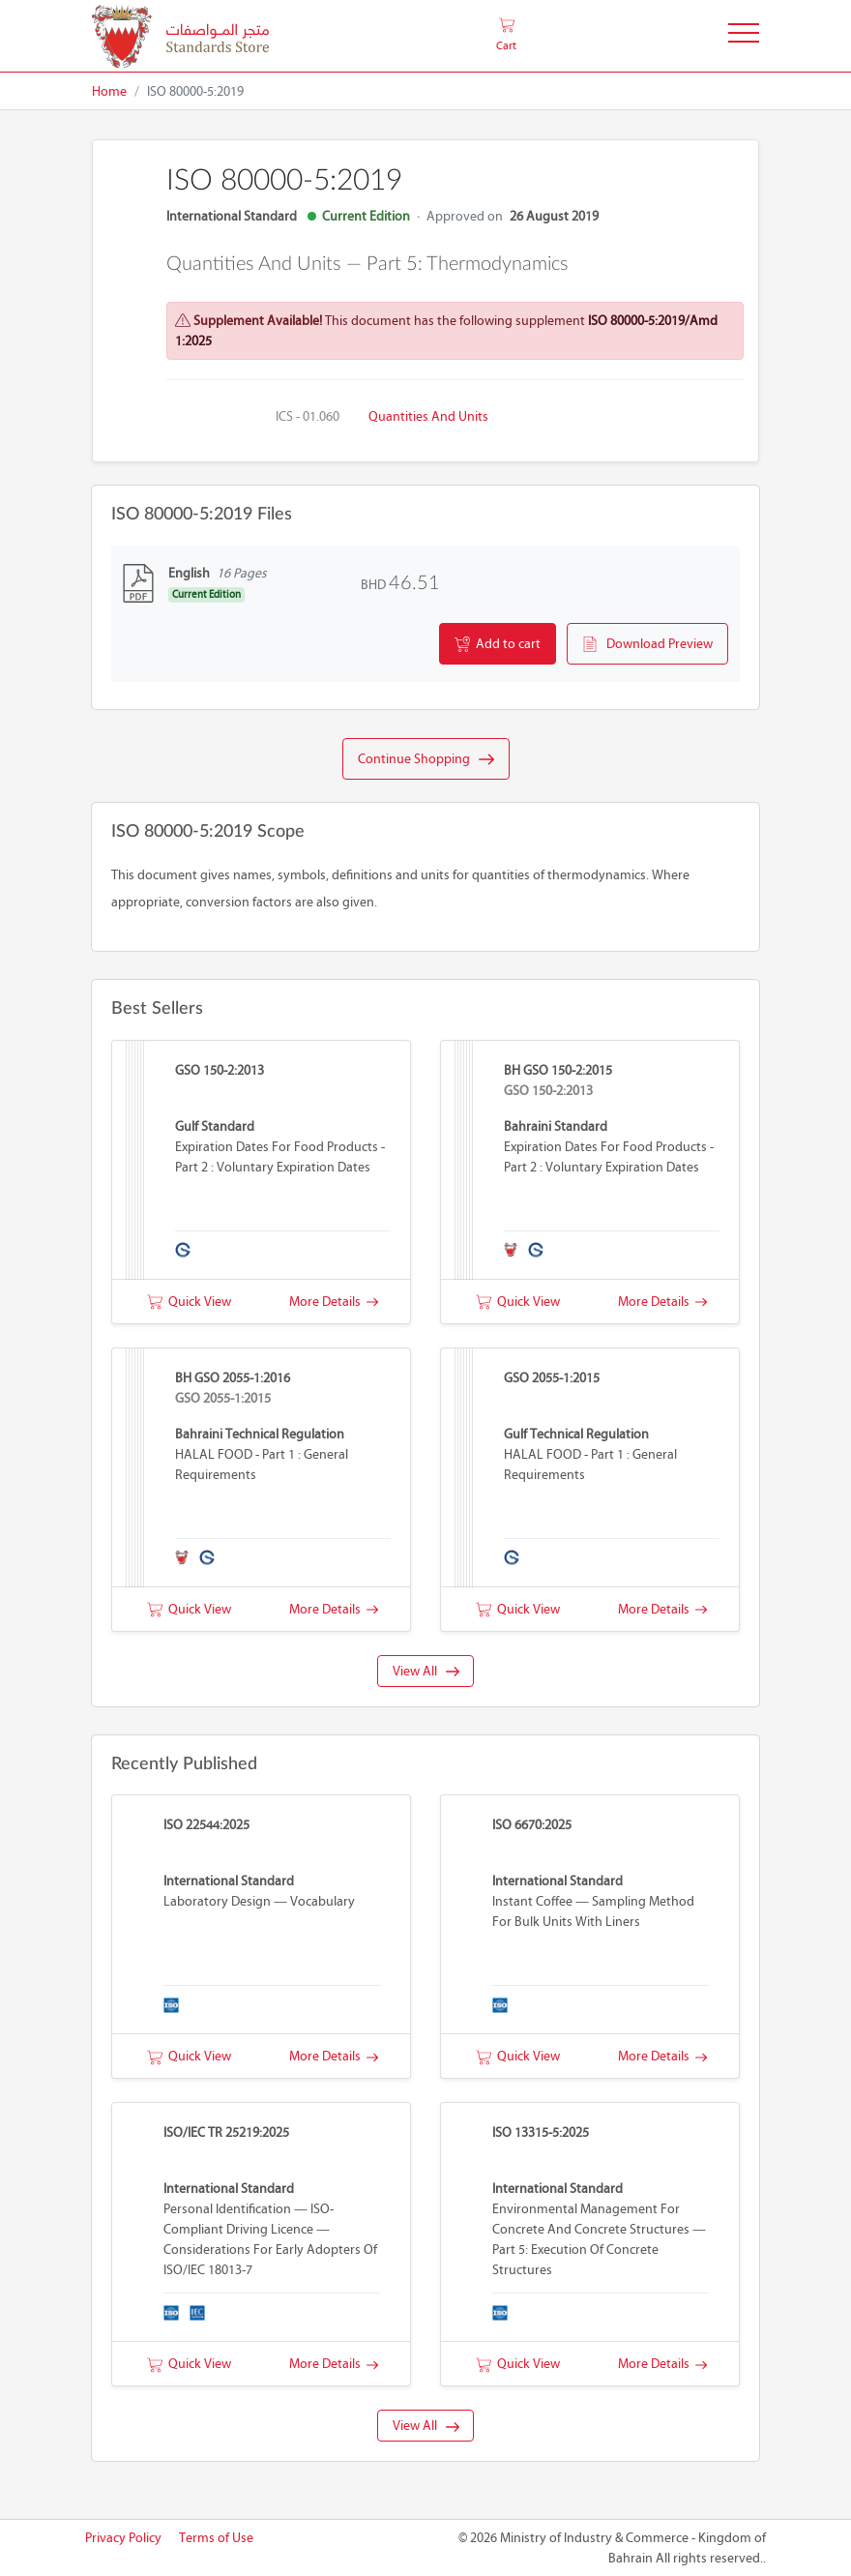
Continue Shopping (426, 759)
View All (426, 1671)
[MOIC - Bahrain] (180, 36)
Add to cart (498, 644)
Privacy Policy (123, 2538)
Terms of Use (216, 2538)
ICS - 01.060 (307, 416)
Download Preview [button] (647, 644)
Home (109, 91)
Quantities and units (428, 416)
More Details (333, 1301)
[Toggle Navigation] (743, 36)
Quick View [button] (189, 1301)
